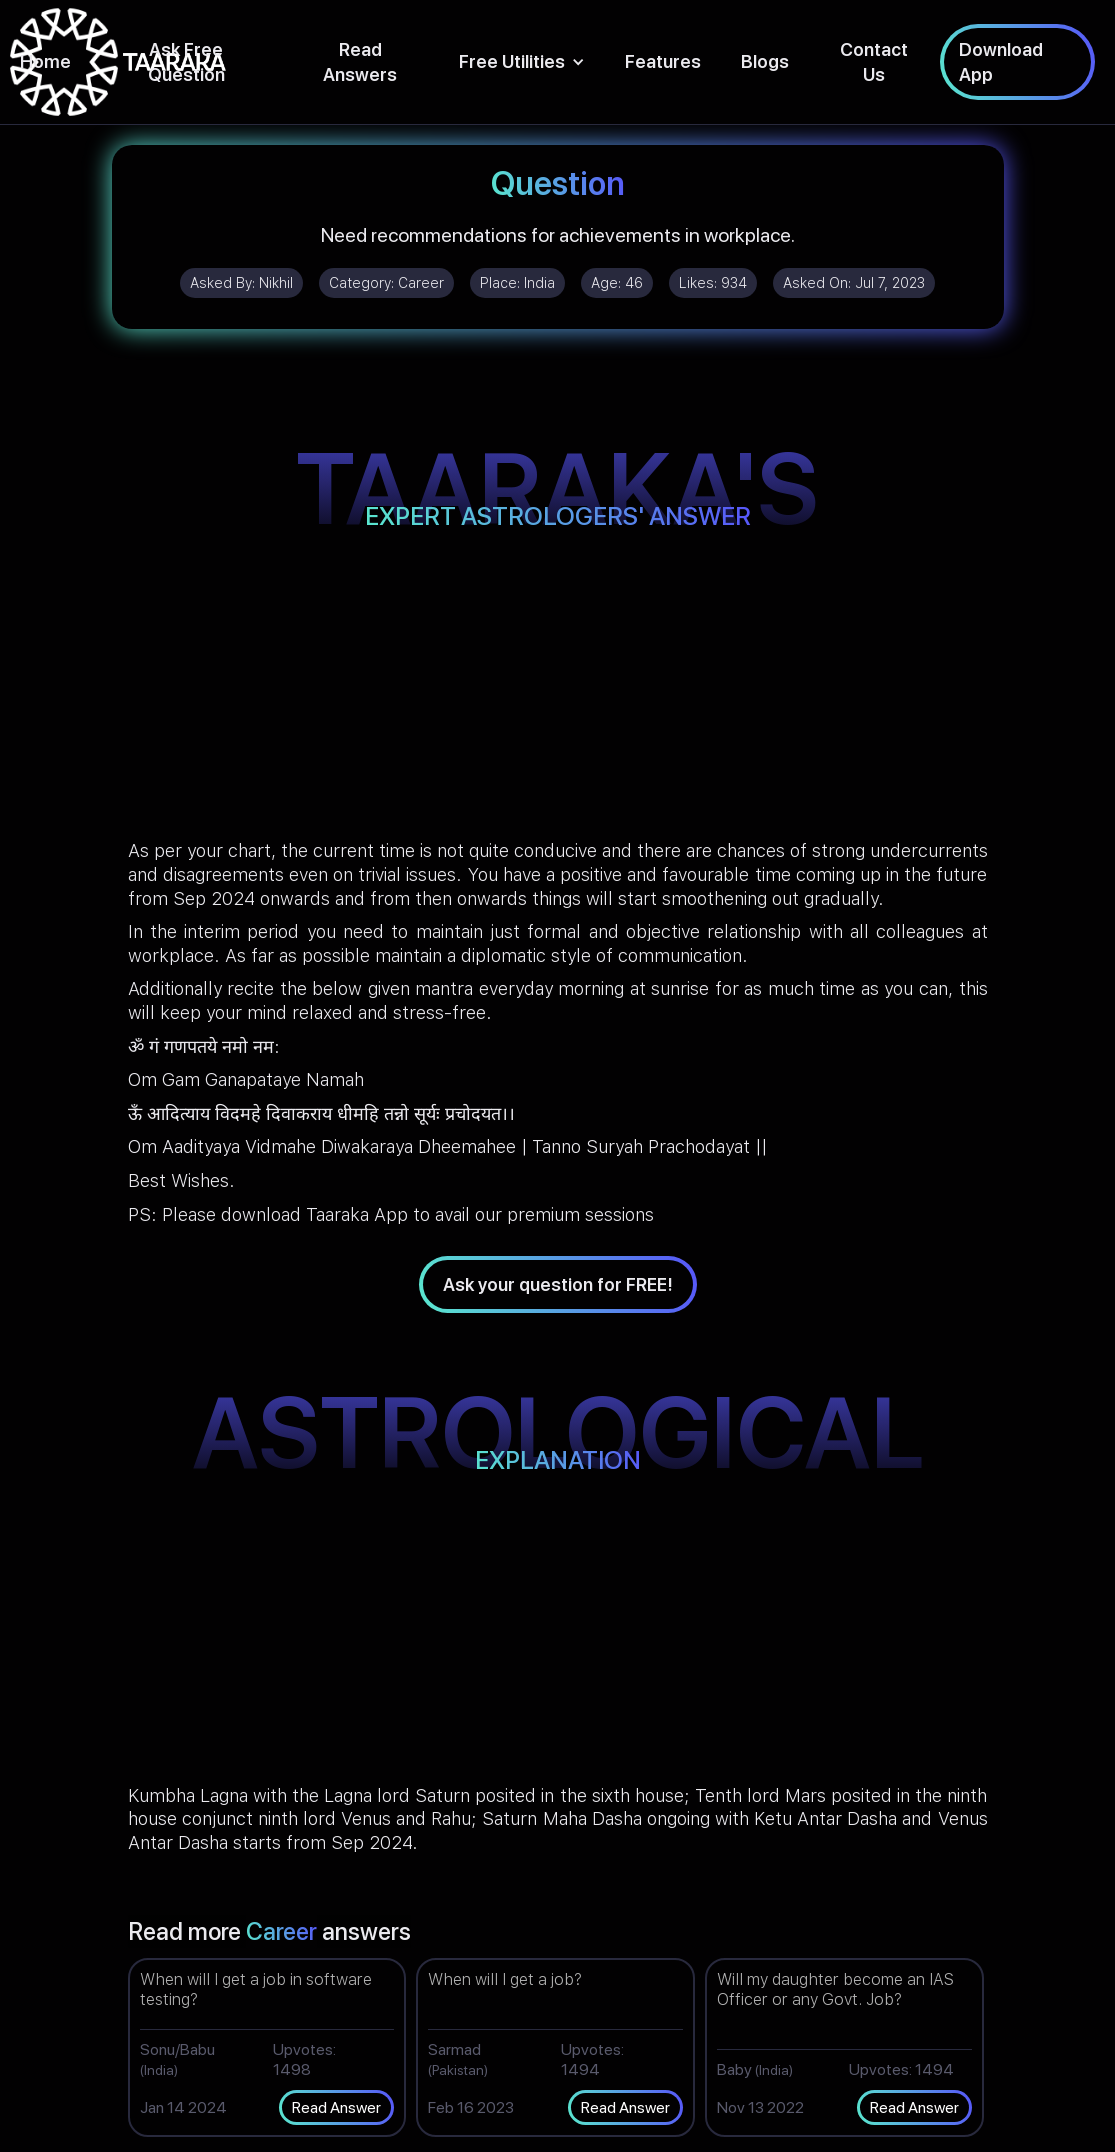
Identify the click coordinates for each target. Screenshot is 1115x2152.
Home (45, 61)
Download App (1001, 62)
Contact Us (874, 62)
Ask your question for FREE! (558, 1284)
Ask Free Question (186, 62)
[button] (522, 61)
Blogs (765, 61)
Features (663, 61)
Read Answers (360, 62)
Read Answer (336, 2107)
